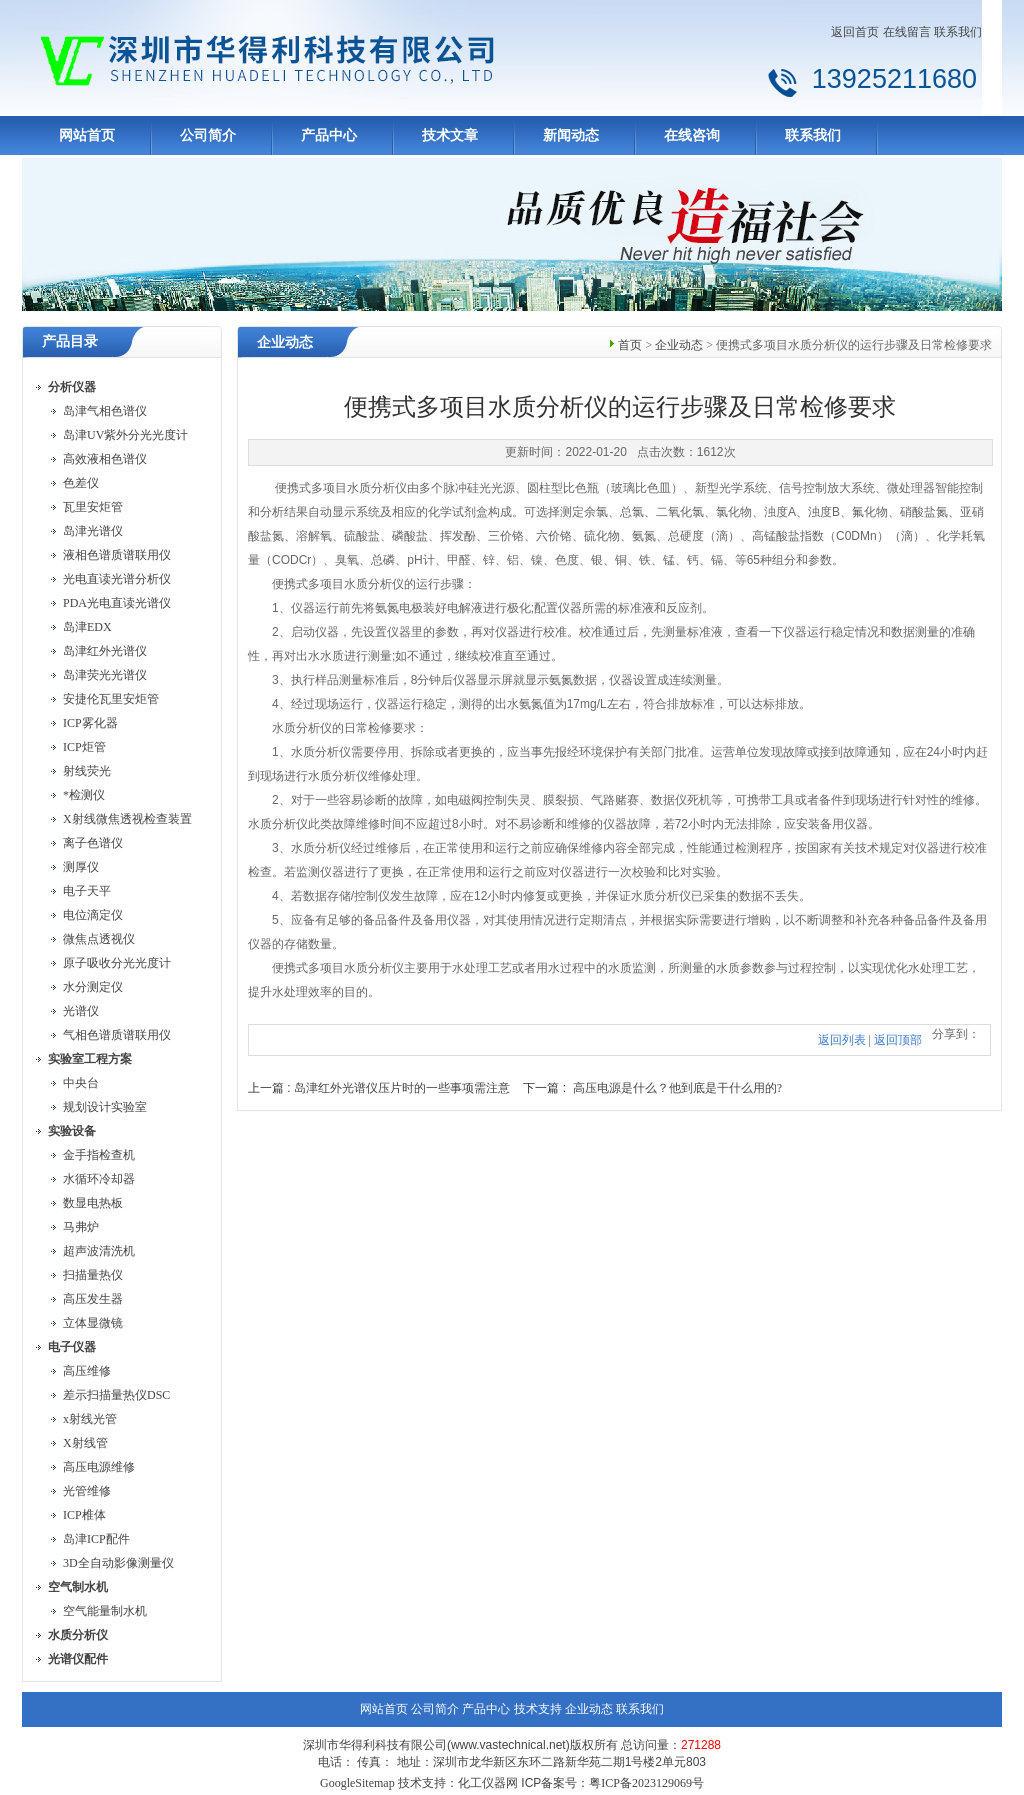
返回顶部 (898, 1040)
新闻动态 (571, 135)
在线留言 (907, 32)
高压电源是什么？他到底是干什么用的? (677, 1088)
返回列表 (842, 1040)
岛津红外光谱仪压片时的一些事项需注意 (402, 1088)
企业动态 (679, 345)
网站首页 (87, 135)
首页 (630, 345)
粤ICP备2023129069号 (646, 1783)
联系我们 (958, 32)
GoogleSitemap (357, 1783)
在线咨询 (692, 135)
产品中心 (329, 135)
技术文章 (450, 135)
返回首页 (855, 32)
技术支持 (538, 1709)
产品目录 (70, 341)
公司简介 (208, 135)
